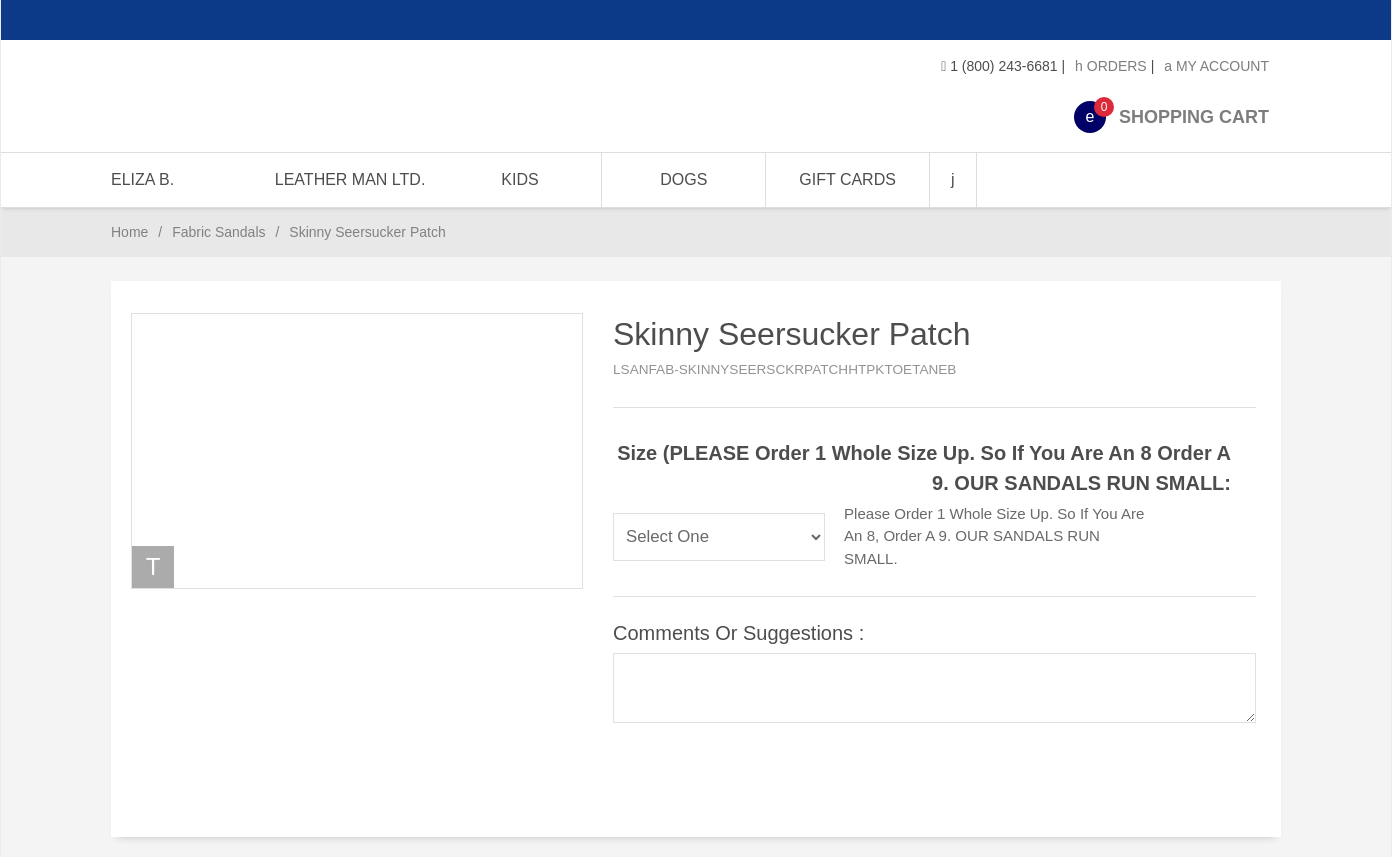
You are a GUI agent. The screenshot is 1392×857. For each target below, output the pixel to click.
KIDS (519, 179)
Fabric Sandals (218, 232)
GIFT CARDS (847, 179)
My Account (1216, 66)
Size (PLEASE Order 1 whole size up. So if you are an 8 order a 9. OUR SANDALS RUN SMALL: (924, 468)
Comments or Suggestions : (738, 633)
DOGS (683, 179)
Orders (1111, 66)
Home (129, 232)
